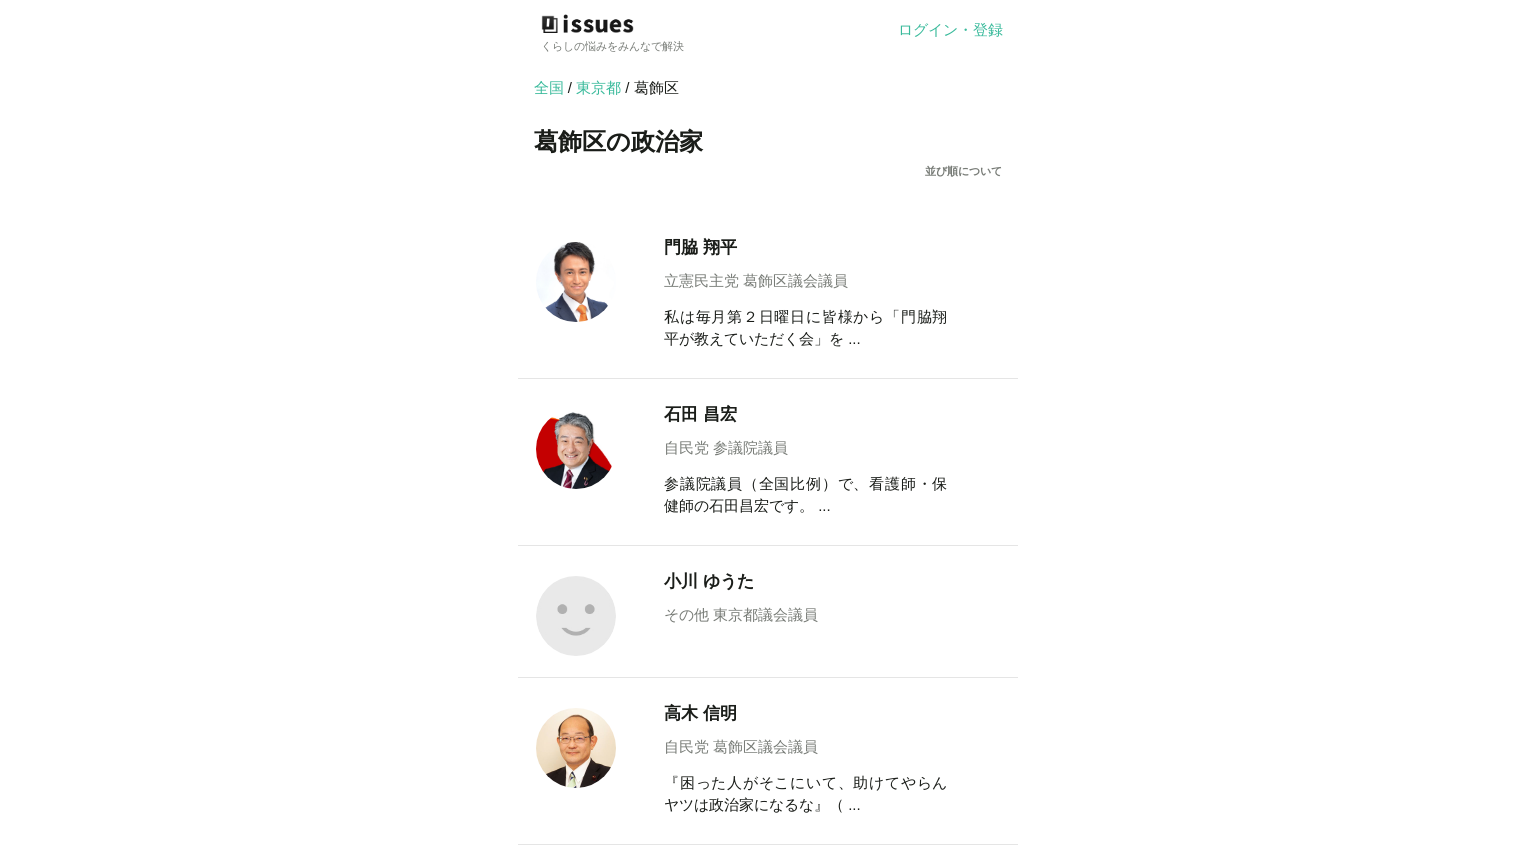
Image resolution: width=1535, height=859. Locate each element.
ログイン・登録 (950, 29)
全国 (549, 87)
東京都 (600, 87)
